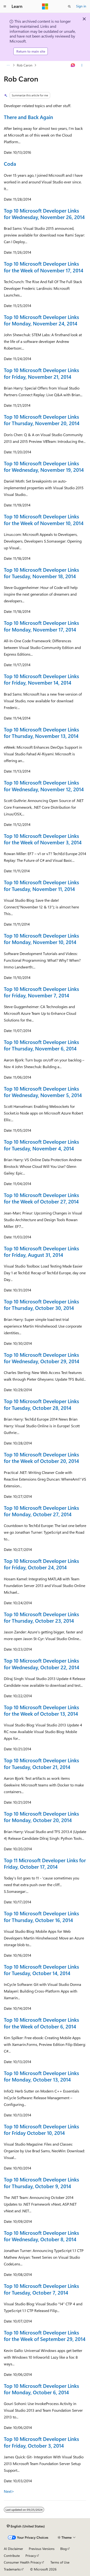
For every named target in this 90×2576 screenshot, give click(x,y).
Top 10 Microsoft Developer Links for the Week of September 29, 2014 (44, 2335)
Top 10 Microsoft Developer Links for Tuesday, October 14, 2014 (41, 1969)
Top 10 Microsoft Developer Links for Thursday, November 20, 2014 (41, 419)
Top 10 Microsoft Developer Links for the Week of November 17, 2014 (43, 266)
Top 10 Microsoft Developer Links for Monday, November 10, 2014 (41, 938)
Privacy (30, 2555)
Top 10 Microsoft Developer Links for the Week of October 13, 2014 (41, 1710)
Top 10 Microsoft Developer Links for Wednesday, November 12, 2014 (44, 785)
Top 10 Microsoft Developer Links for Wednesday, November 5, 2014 (43, 1091)
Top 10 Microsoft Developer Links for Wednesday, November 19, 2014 (44, 466)
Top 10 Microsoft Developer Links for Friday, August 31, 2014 (41, 1251)
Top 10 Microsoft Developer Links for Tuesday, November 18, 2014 (41, 572)
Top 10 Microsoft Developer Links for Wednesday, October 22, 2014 (41, 1663)
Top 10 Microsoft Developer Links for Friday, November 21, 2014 (41, 373)
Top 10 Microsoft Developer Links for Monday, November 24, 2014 (41, 320)
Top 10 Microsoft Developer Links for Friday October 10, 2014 (41, 2129)
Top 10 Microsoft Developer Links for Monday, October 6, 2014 (41, 2388)
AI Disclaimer (13, 2548)
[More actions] (82, 65)
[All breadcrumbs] (8, 65)
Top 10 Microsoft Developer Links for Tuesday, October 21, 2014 (41, 1763)
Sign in (81, 6)
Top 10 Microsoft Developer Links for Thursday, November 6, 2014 (41, 1045)
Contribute (12, 2555)
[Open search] (69, 6)
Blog (63, 2548)
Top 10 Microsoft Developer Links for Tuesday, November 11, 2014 (41, 885)
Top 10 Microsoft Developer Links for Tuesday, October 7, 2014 (41, 2289)
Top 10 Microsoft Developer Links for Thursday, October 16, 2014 (41, 1916)
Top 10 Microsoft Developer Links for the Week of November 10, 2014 (44, 519)
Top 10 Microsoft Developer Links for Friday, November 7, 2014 (41, 992)
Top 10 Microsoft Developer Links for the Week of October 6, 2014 (41, 2022)
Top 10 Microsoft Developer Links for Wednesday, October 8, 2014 (41, 2235)
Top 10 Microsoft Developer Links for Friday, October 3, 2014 (41, 2442)
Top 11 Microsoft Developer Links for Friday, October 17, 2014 (45, 1863)
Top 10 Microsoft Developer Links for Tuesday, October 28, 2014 (41, 1404)
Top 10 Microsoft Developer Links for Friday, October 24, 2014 (41, 1564)
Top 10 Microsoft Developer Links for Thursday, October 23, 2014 (41, 1617)
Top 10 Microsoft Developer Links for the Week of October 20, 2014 (41, 1457)
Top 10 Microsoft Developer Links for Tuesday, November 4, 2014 (41, 1144)
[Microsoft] (45, 6)
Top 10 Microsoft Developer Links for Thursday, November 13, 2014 (41, 732)
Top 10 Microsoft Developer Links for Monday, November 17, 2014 (41, 625)
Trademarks (12, 2569)
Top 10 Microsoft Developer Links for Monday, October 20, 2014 (41, 1816)
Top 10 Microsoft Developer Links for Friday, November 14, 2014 (41, 679)
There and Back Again (28, 117)
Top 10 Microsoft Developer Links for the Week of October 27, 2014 (41, 1198)
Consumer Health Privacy (22, 2562)
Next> (9, 2491)
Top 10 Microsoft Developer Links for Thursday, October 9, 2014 (41, 2182)
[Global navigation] (5, 6)
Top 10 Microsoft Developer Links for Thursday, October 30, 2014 (41, 1304)
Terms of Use (59, 2562)
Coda (10, 163)
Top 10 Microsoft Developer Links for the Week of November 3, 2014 (43, 839)
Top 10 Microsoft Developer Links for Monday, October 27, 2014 (41, 1510)
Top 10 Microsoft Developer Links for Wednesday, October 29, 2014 (41, 1357)
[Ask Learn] (73, 65)
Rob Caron (24, 65)
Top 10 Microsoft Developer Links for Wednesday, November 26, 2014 (44, 213)
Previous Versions (41, 2548)
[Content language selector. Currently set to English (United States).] (26, 2526)
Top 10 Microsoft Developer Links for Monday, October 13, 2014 (41, 2076)
